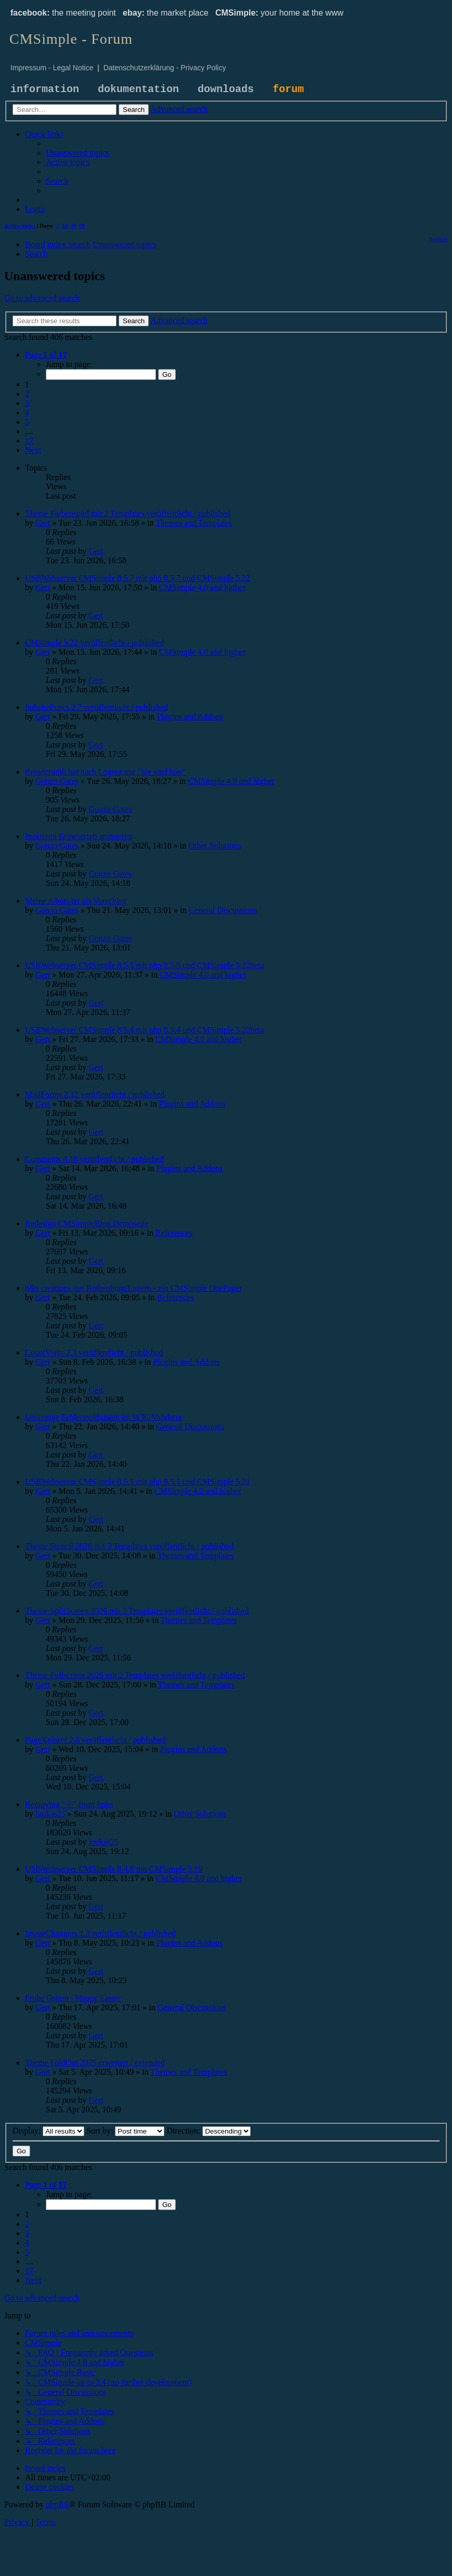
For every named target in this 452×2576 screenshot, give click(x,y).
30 (73, 225)
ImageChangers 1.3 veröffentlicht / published (100, 1933)
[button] (46, 354)
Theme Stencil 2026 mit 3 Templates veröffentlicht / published (129, 1546)
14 (65, 225)
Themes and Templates (194, 522)
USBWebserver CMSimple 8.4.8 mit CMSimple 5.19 (113, 1868)
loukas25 (50, 1813)
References (174, 1232)
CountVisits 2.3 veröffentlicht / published (94, 1352)
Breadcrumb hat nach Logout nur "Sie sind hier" (105, 771)
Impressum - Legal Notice (52, 68)
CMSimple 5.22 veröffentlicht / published (94, 642)
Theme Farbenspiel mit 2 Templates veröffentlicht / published (127, 513)
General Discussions (223, 910)
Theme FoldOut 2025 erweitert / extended (95, 2062)
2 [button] (27, 393)
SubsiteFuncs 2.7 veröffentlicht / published (96, 707)
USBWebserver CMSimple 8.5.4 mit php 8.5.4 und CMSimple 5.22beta (144, 1029)
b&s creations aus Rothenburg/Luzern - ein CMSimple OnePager (133, 1288)
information (44, 89)
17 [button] (29, 440)
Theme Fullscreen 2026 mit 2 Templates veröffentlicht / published (135, 1675)
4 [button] (27, 412)
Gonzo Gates (57, 781)
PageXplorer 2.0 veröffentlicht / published (95, 1739)
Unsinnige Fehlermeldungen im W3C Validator (103, 1417)
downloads (226, 89)
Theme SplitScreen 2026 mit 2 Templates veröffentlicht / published (137, 1610)
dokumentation (138, 89)
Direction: (208, 2130)
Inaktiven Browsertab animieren (78, 836)
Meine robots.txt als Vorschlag (75, 900)
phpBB (57, 2504)
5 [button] (27, 421)
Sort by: (125, 2130)
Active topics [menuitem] (19, 225)
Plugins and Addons (190, 716)
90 (82, 225)
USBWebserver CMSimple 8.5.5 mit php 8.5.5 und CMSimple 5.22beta (144, 965)
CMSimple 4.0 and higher (202, 587)
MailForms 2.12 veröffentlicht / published (95, 1094)
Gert (42, 522)
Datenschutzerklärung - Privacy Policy (165, 68)
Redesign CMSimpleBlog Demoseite (86, 1223)
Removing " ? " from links (69, 1804)
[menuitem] (77, 152)
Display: (48, 2130)
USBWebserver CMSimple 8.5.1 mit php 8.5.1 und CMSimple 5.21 (137, 1481)
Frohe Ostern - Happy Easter (73, 1998)
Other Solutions (214, 845)
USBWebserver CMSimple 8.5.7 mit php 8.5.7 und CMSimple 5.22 (137, 578)
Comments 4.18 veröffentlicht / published (94, 1158)
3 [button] (27, 403)
